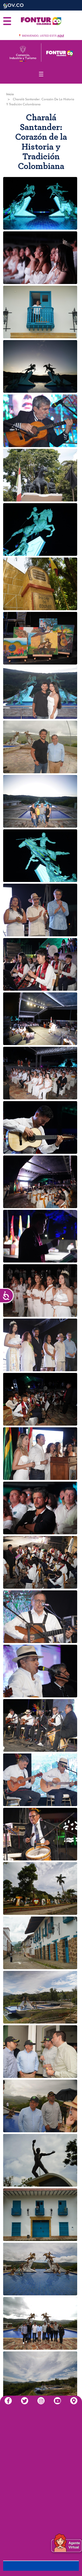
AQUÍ (60, 35)
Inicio (10, 94)
